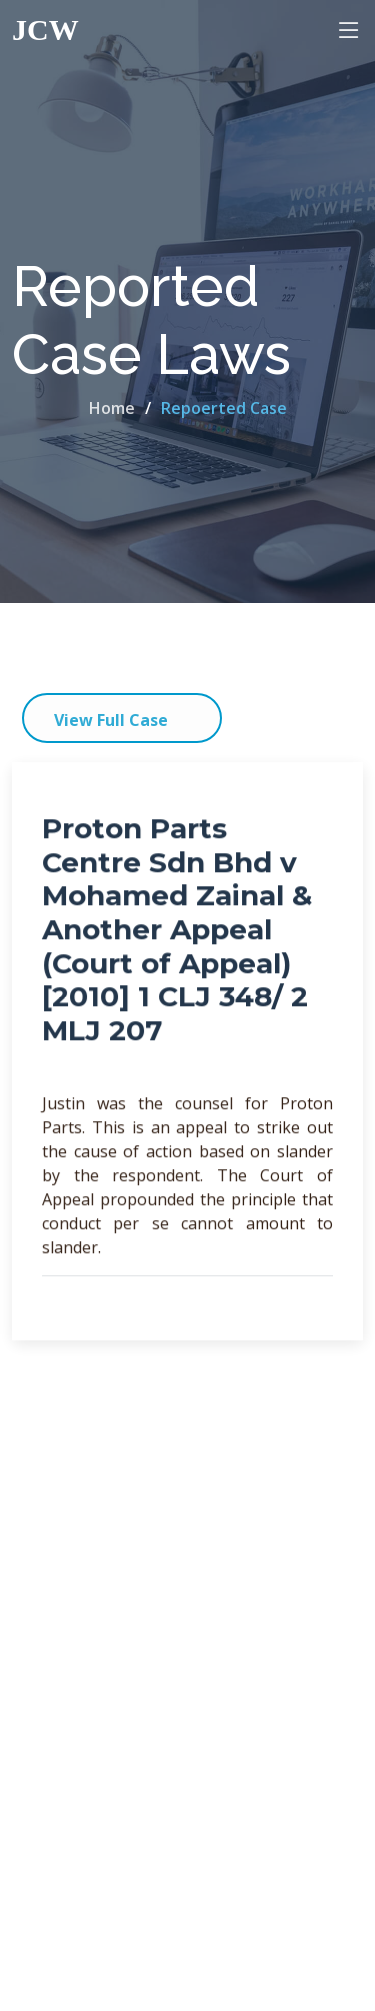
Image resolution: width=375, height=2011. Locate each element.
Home (112, 408)
